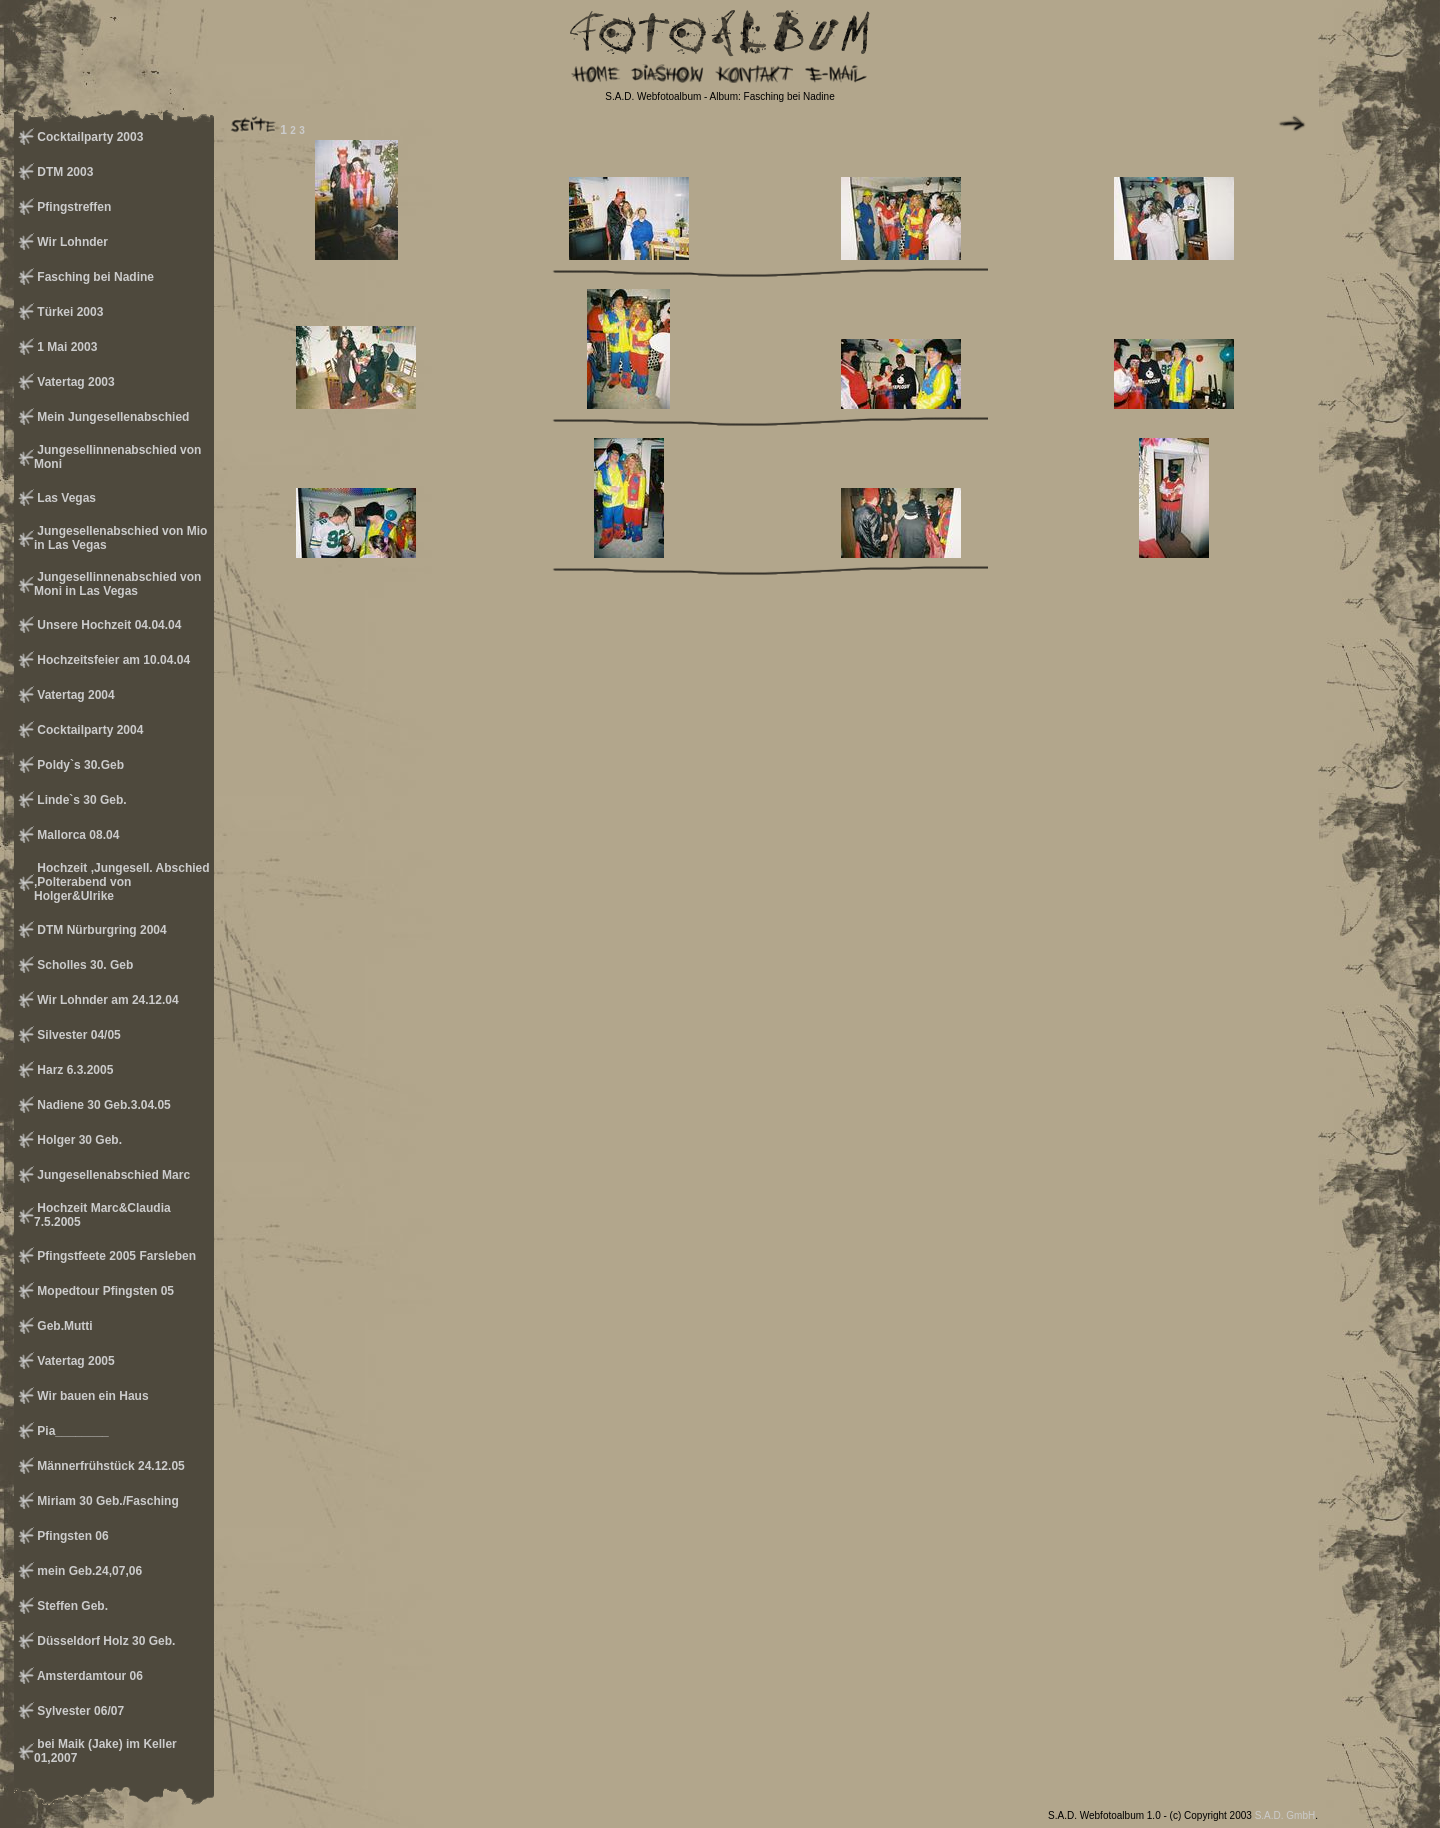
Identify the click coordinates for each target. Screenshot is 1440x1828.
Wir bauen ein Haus (91, 1396)
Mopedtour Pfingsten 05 (104, 1291)
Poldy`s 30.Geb (79, 765)
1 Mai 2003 (65, 347)
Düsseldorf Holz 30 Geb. (104, 1641)
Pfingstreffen (72, 207)
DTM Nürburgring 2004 (100, 930)
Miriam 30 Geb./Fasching (106, 1501)
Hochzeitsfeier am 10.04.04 (112, 660)
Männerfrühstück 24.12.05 (109, 1466)
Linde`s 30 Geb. (80, 800)
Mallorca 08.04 (76, 835)
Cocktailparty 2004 (88, 730)
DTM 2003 (63, 172)
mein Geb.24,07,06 (88, 1571)
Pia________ (71, 1431)
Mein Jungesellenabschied (111, 417)
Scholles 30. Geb (83, 965)
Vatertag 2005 (74, 1361)
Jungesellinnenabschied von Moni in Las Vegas (117, 584)
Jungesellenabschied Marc (112, 1175)
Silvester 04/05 (77, 1035)
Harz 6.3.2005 (73, 1070)
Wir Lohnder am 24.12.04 (106, 1000)
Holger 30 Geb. (78, 1140)
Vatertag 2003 (74, 382)
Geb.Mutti (63, 1326)
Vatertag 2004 (74, 695)
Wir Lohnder (71, 242)
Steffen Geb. (71, 1606)
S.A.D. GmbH (1285, 1815)
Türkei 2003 (68, 312)
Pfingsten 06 (71, 1536)
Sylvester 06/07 (79, 1711)
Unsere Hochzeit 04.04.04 (107, 625)
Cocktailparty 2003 (88, 137)
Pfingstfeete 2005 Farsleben (115, 1256)
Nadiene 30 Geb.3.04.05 (102, 1105)
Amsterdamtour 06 (88, 1676)
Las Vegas (65, 498)
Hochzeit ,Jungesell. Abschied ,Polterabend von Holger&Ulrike (122, 882)
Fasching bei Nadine (94, 277)
